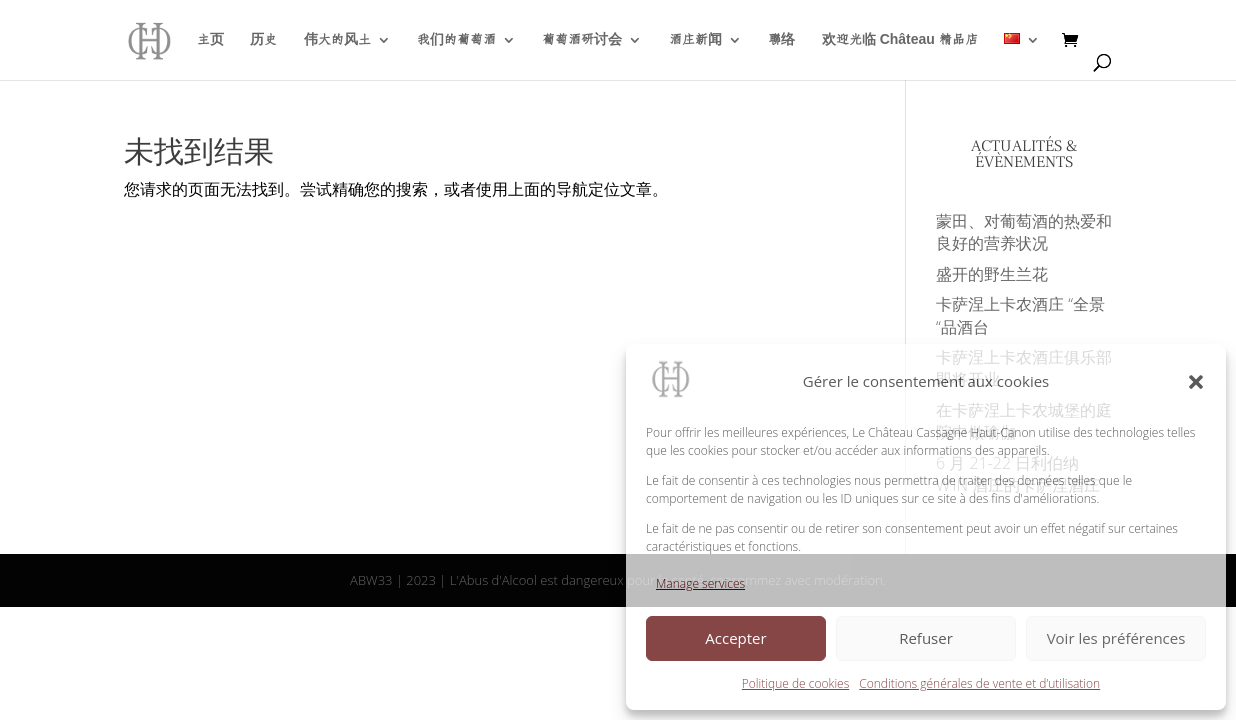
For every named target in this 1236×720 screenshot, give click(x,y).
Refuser (926, 638)
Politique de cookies (795, 683)
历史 (263, 40)
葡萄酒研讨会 (582, 40)
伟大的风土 (337, 40)
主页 (210, 40)
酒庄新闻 (695, 40)
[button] (1196, 382)
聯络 (781, 40)
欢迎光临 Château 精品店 (900, 40)
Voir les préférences (1116, 638)
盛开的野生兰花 (992, 274)
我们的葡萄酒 (456, 40)
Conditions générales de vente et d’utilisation (979, 683)
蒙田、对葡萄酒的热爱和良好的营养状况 (1024, 232)
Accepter (735, 638)
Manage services (700, 583)
